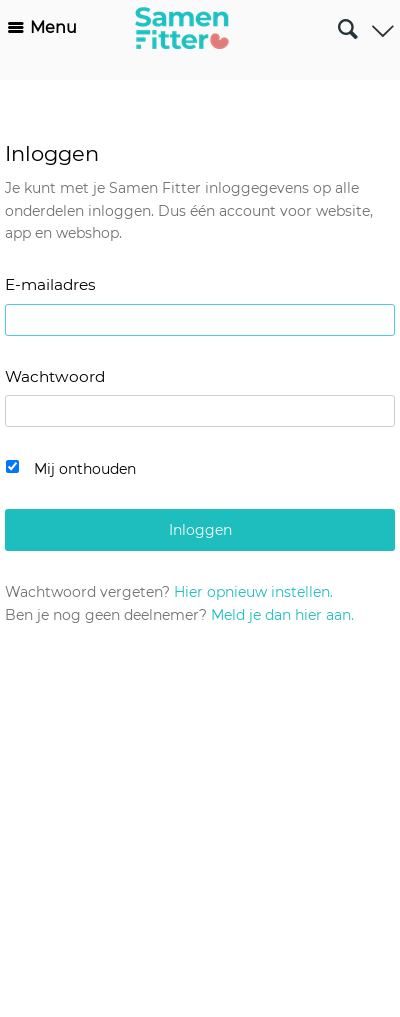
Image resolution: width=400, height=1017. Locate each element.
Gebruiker (382, 24)
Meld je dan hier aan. (282, 615)
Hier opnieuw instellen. (253, 592)
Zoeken (347, 21)
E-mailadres (50, 284)
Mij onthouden (85, 469)
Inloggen (200, 530)
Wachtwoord (55, 376)
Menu (53, 27)
